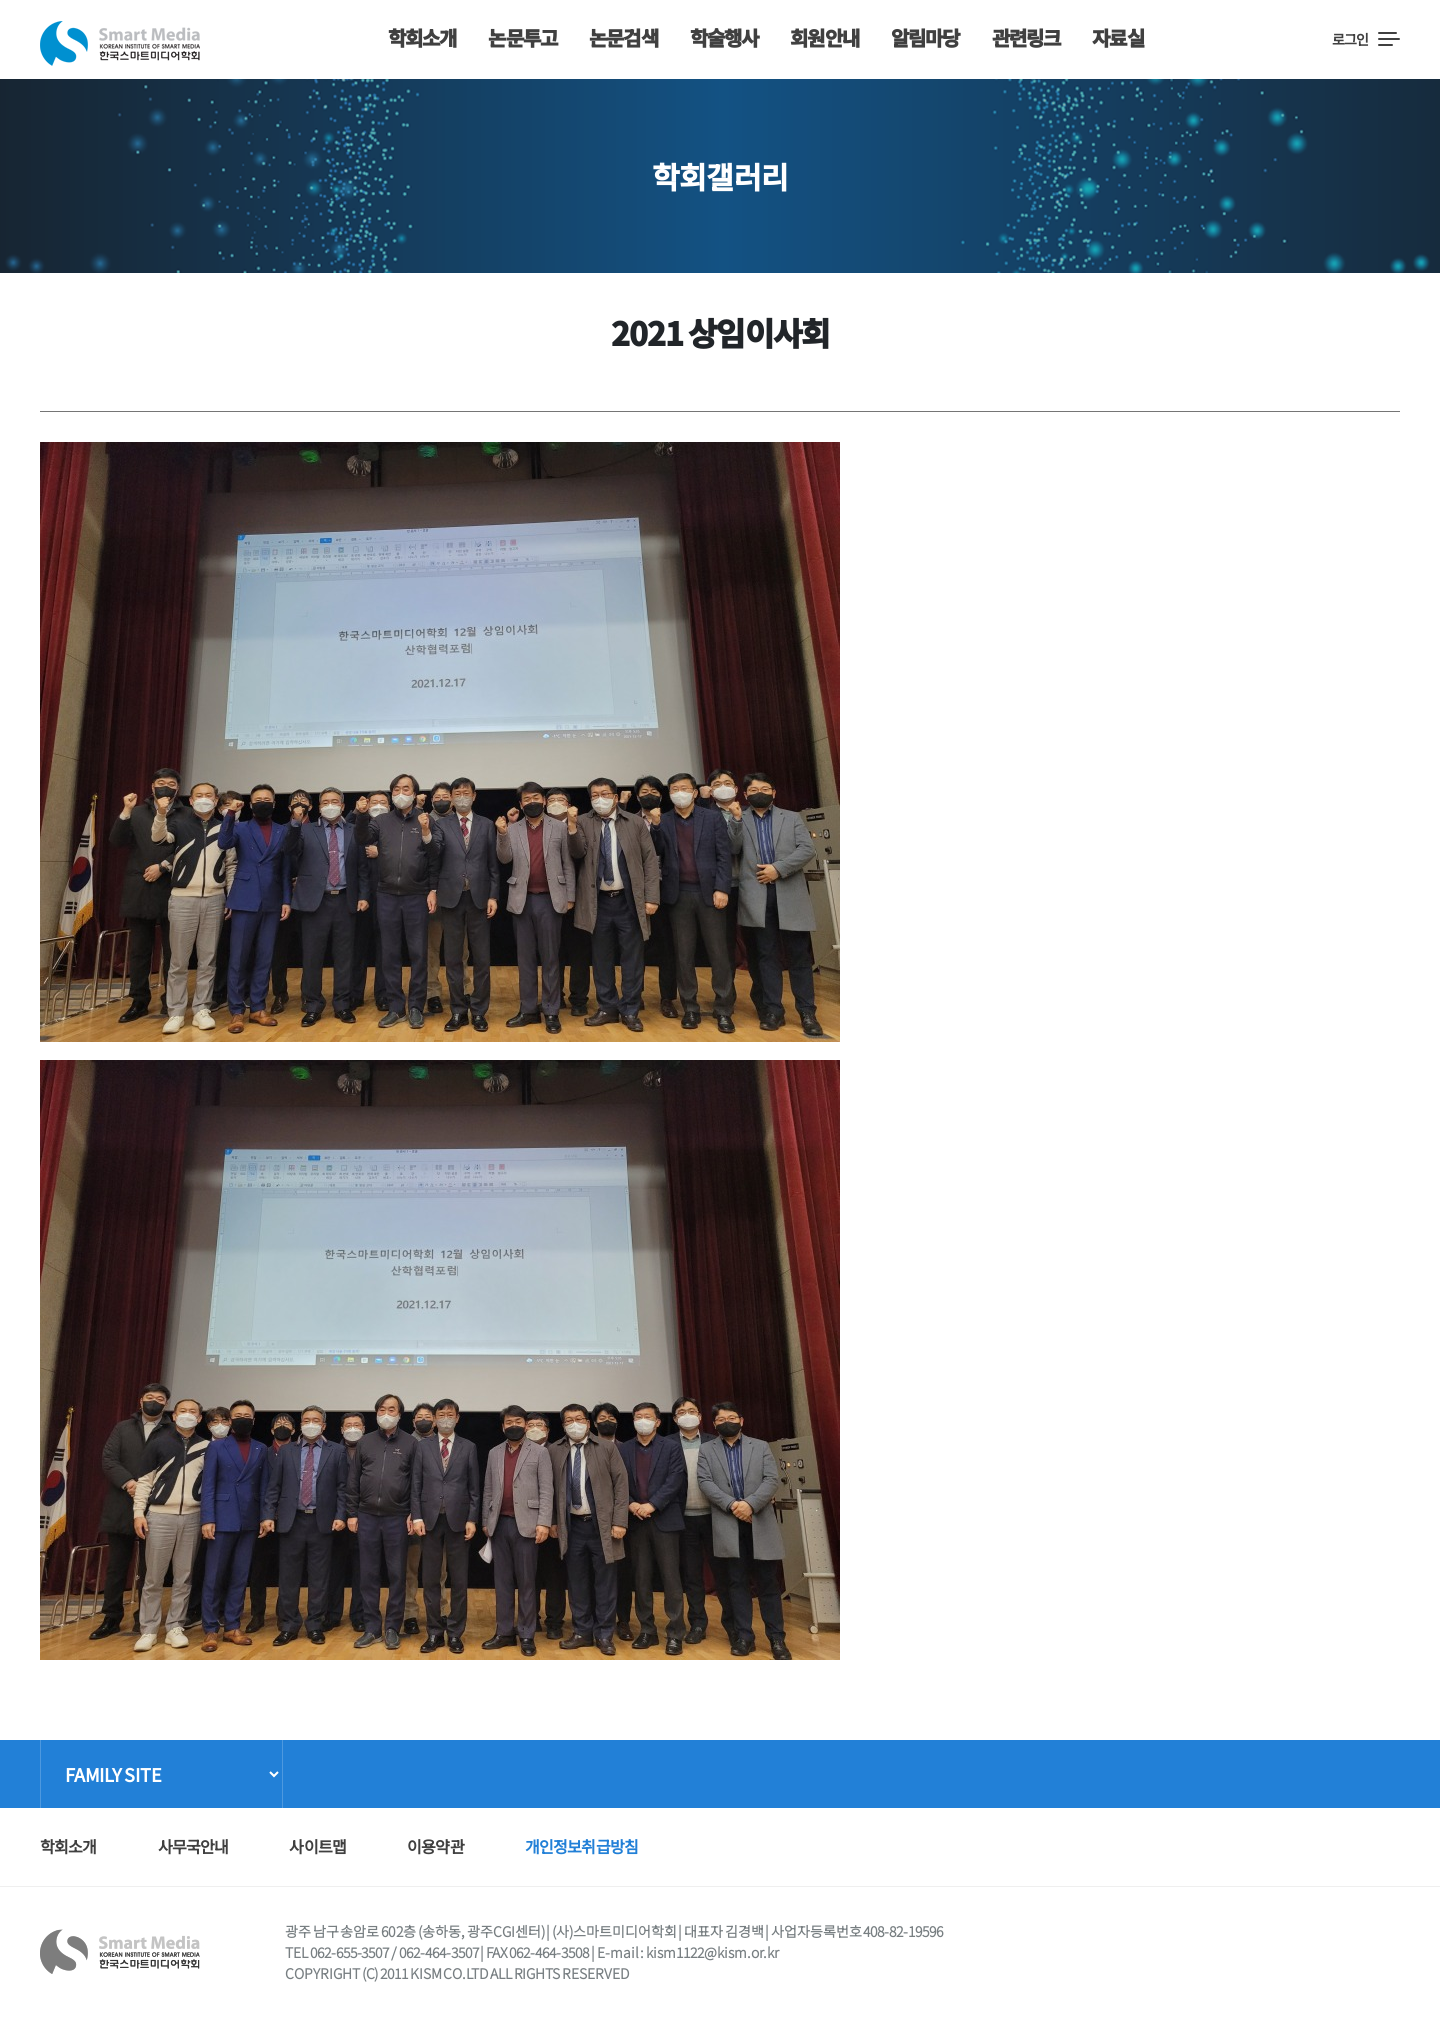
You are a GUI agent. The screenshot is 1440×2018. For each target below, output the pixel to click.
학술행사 (724, 37)
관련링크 (1026, 37)
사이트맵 (317, 1846)
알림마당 (925, 37)
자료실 (1117, 37)
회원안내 (824, 37)
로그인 (1350, 39)
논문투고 (522, 37)
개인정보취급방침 (581, 1846)
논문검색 (623, 37)
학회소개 (422, 37)
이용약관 (435, 1846)
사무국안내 (193, 1846)
